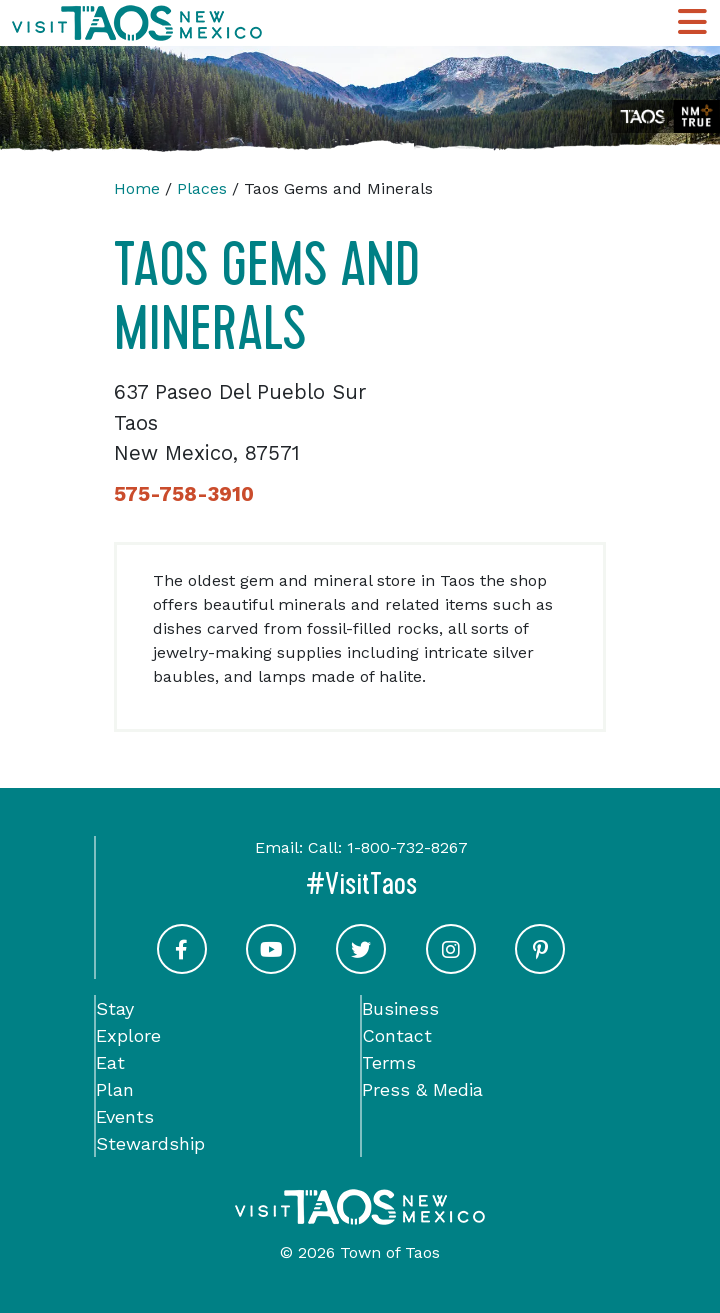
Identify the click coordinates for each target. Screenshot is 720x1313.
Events (125, 1116)
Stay (115, 1008)
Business (400, 1008)
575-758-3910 (184, 494)
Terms (389, 1062)
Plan (115, 1089)
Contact (397, 1035)
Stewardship (150, 1143)
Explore (128, 1035)
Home (137, 188)
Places (202, 188)
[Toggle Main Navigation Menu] (692, 23)
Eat (110, 1062)
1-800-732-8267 (407, 847)
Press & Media (422, 1089)
